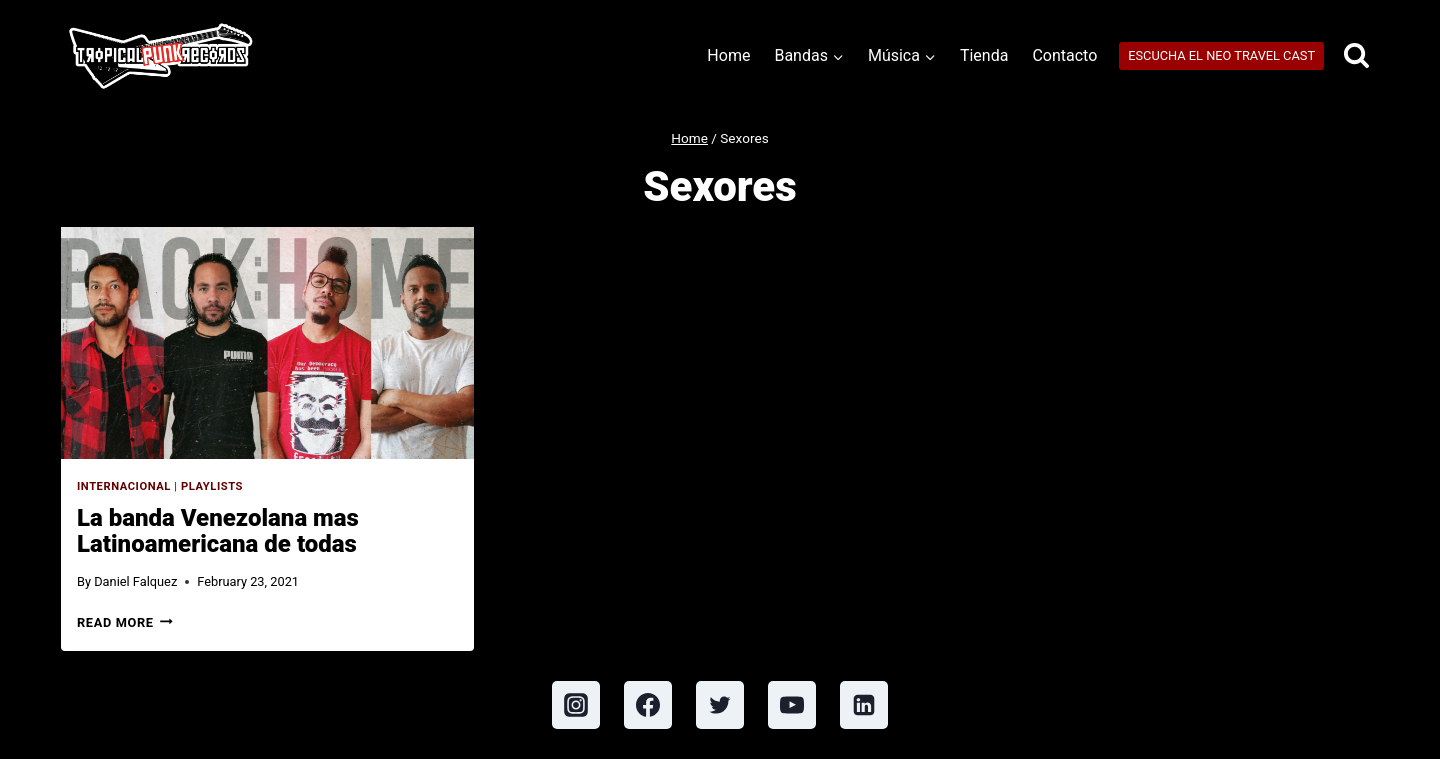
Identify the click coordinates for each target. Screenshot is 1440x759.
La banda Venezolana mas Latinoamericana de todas (218, 531)
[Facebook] (648, 705)
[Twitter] (720, 705)
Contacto (1064, 55)
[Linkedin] (864, 705)
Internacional (124, 486)
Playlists (212, 486)
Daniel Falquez (135, 581)
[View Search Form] (1356, 56)
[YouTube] (792, 705)
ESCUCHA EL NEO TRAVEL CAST (1221, 55)
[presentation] (267, 343)
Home (728, 55)
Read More (125, 622)
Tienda (984, 55)
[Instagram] (576, 705)
